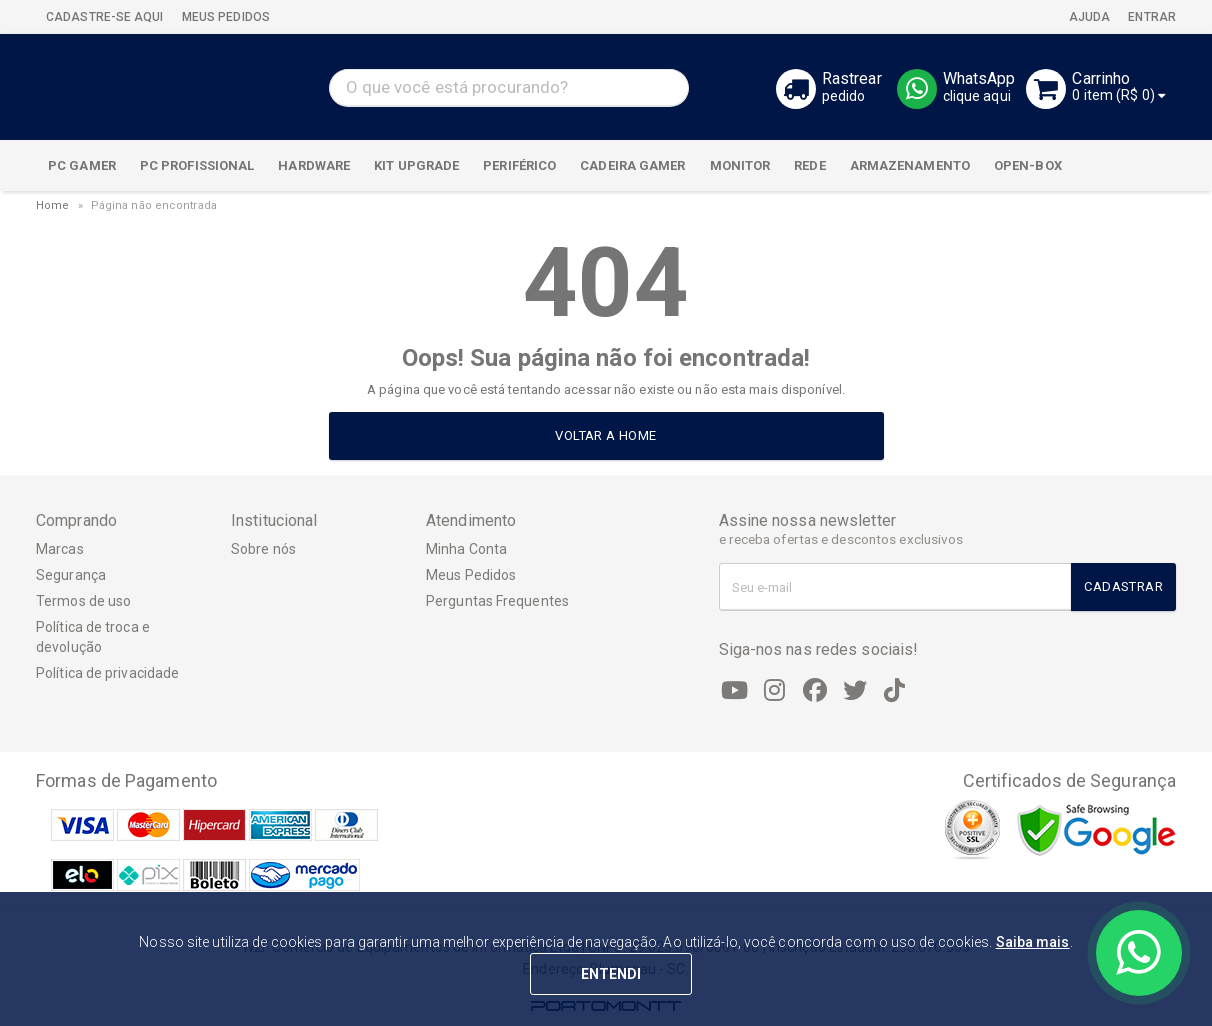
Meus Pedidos (471, 575)
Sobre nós (263, 549)
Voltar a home (605, 435)
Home (52, 205)
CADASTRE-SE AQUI (105, 17)
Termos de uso (83, 601)
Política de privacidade (107, 673)
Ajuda (1088, 17)
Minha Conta (466, 549)
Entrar (1150, 17)
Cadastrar (1123, 586)
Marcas (60, 549)
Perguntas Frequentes (497, 601)
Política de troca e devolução (93, 637)
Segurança (71, 575)
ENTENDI (611, 974)
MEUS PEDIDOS (224, 17)
